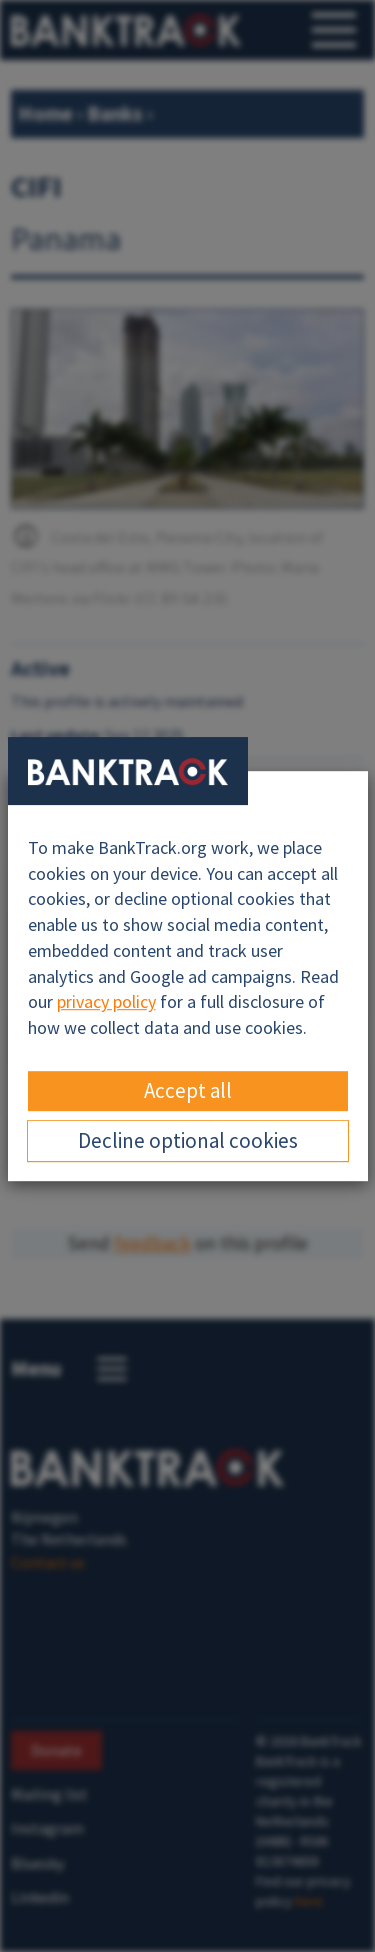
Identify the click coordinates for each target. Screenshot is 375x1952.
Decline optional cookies (188, 1140)
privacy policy (106, 1001)
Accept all (188, 1090)
